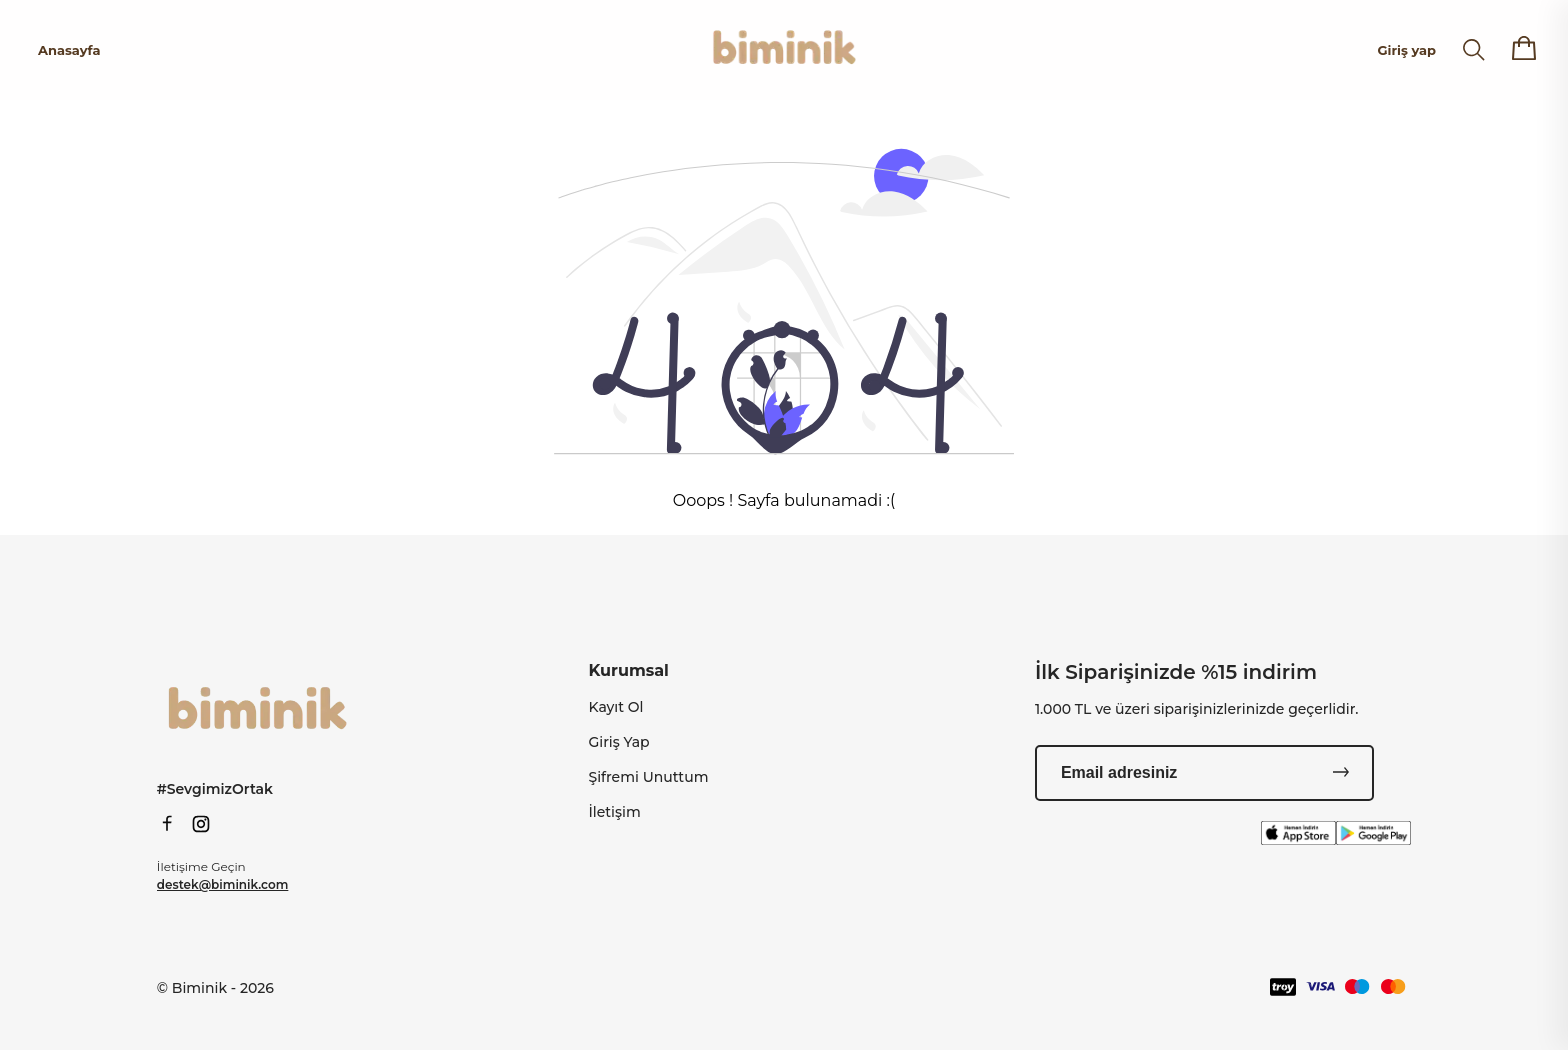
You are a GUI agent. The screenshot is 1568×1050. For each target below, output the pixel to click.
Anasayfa (69, 50)
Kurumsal (629, 670)
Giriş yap (1407, 50)
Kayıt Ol (616, 707)
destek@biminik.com (223, 884)
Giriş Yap (619, 742)
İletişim (615, 812)
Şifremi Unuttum (649, 777)
